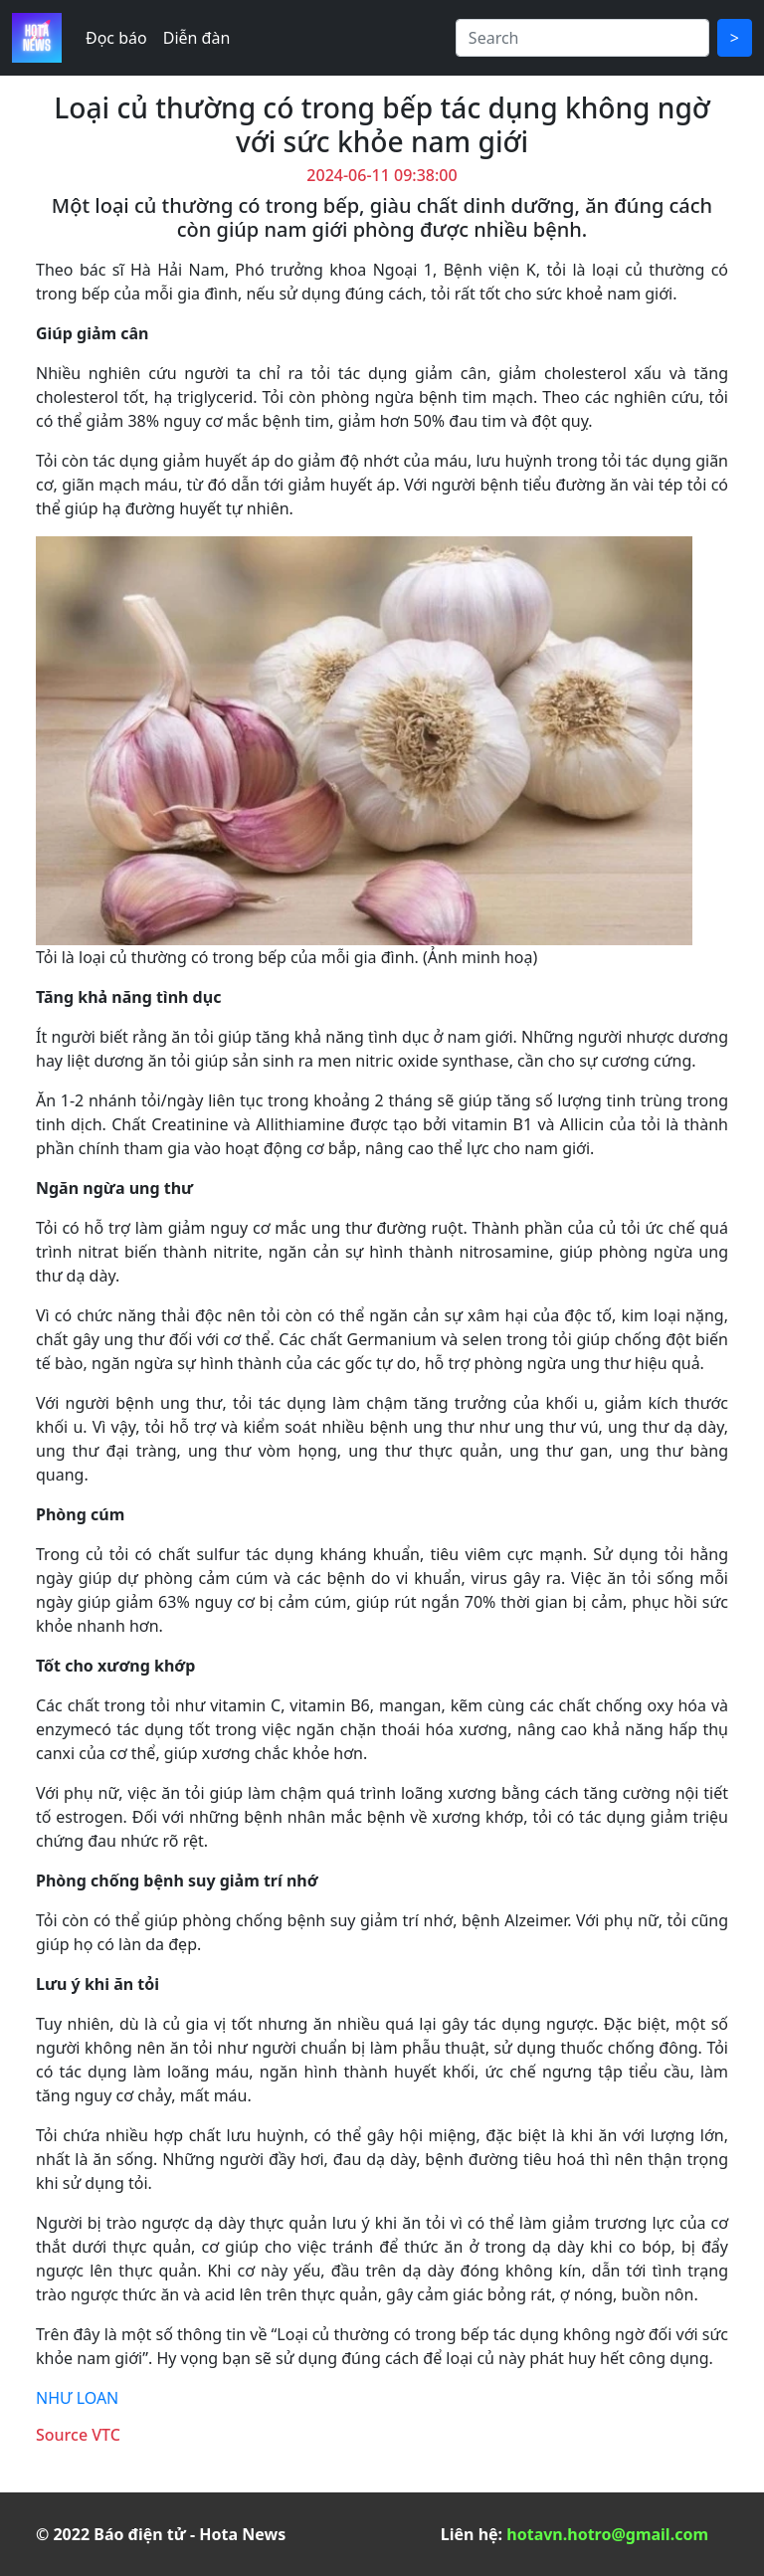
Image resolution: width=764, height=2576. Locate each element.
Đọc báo (116, 38)
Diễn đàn (197, 38)
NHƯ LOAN (77, 2398)
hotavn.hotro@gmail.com (607, 2534)
